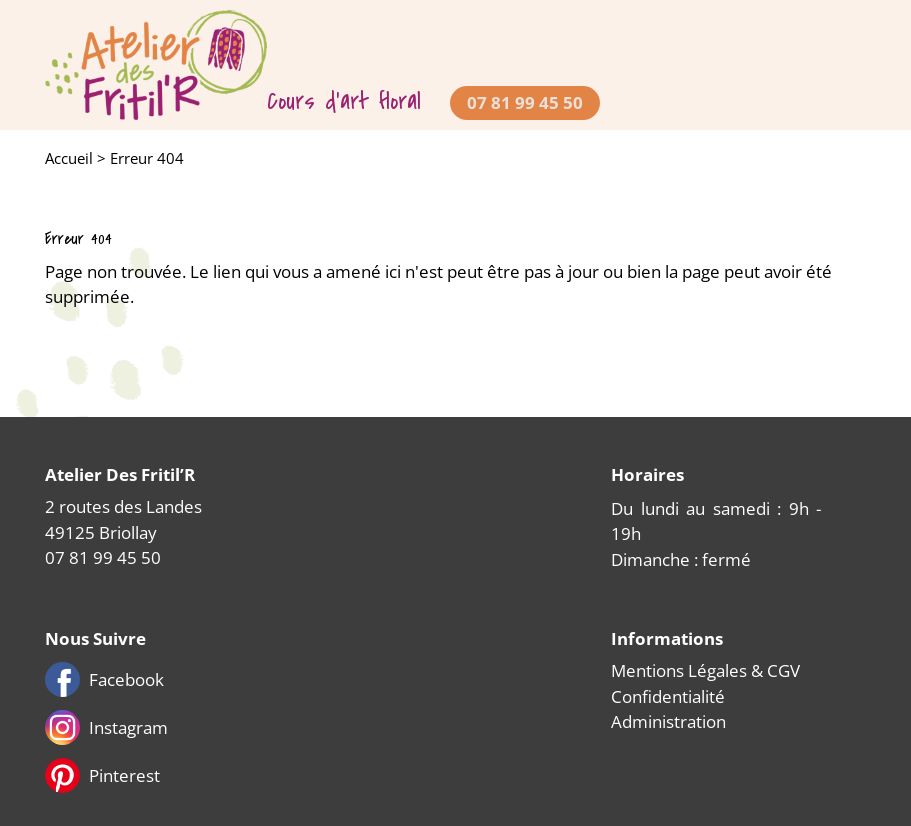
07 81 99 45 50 (525, 102)
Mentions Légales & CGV (705, 670)
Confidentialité (668, 696)
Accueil (69, 158)
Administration (668, 721)
